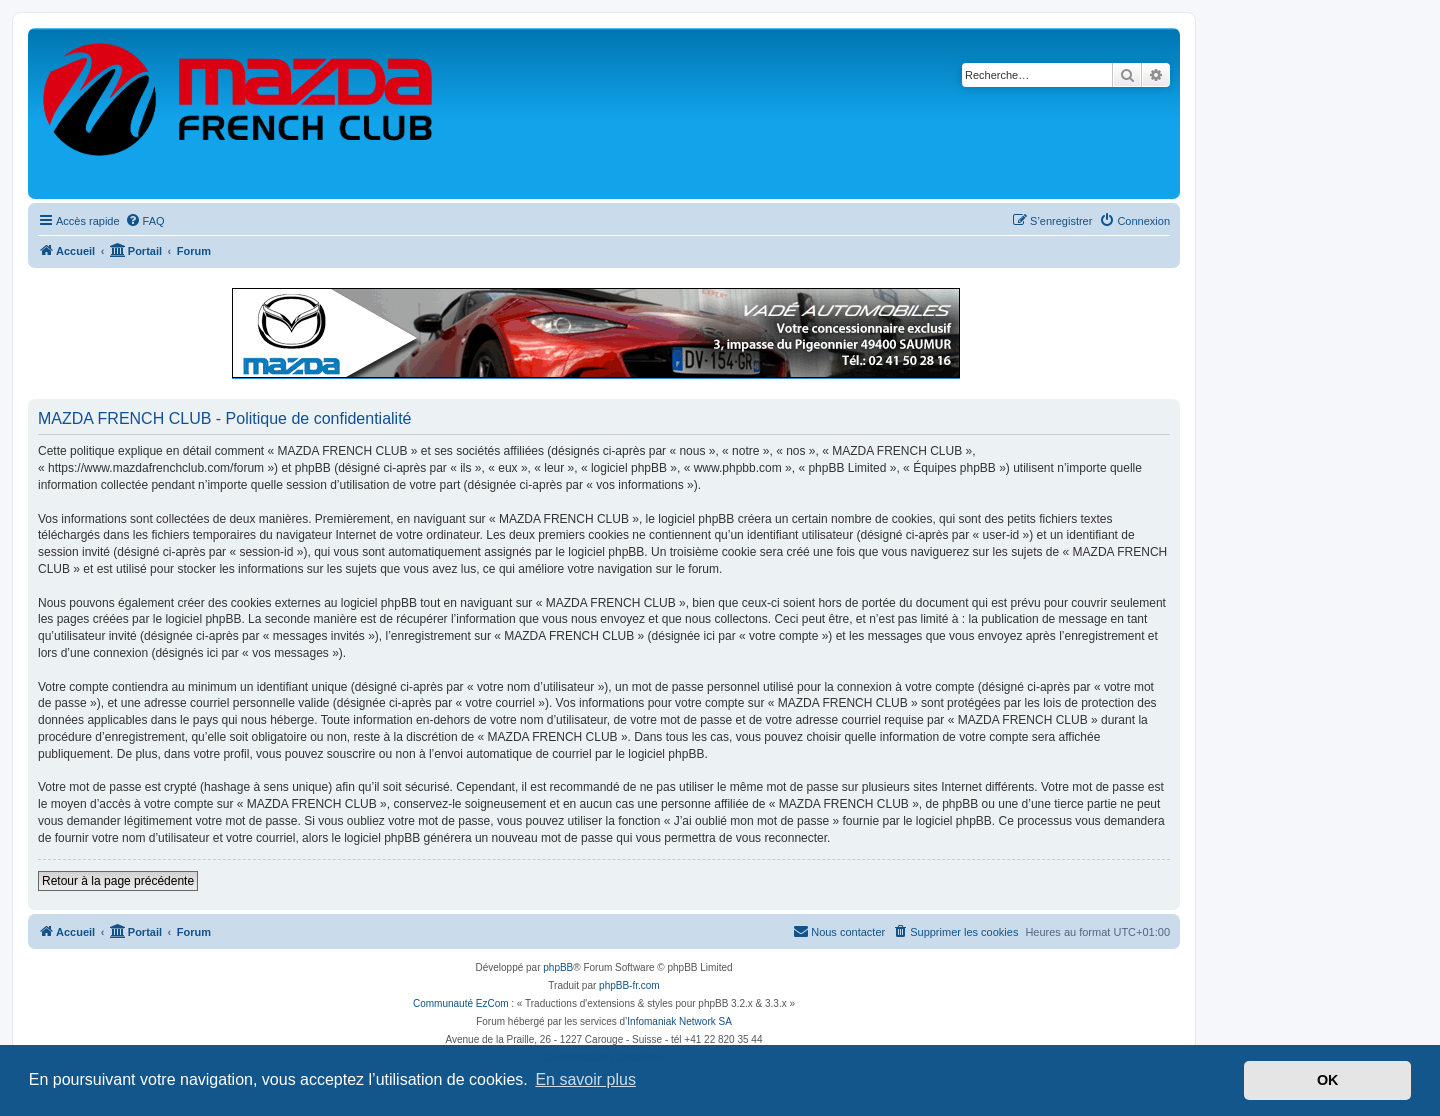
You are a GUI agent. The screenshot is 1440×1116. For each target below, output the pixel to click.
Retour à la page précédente (118, 881)
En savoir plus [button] (585, 1079)
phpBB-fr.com (629, 985)
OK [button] (1328, 1080)
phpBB (558, 967)
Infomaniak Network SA (679, 1021)
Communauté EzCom (461, 1003)
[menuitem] (145, 221)
